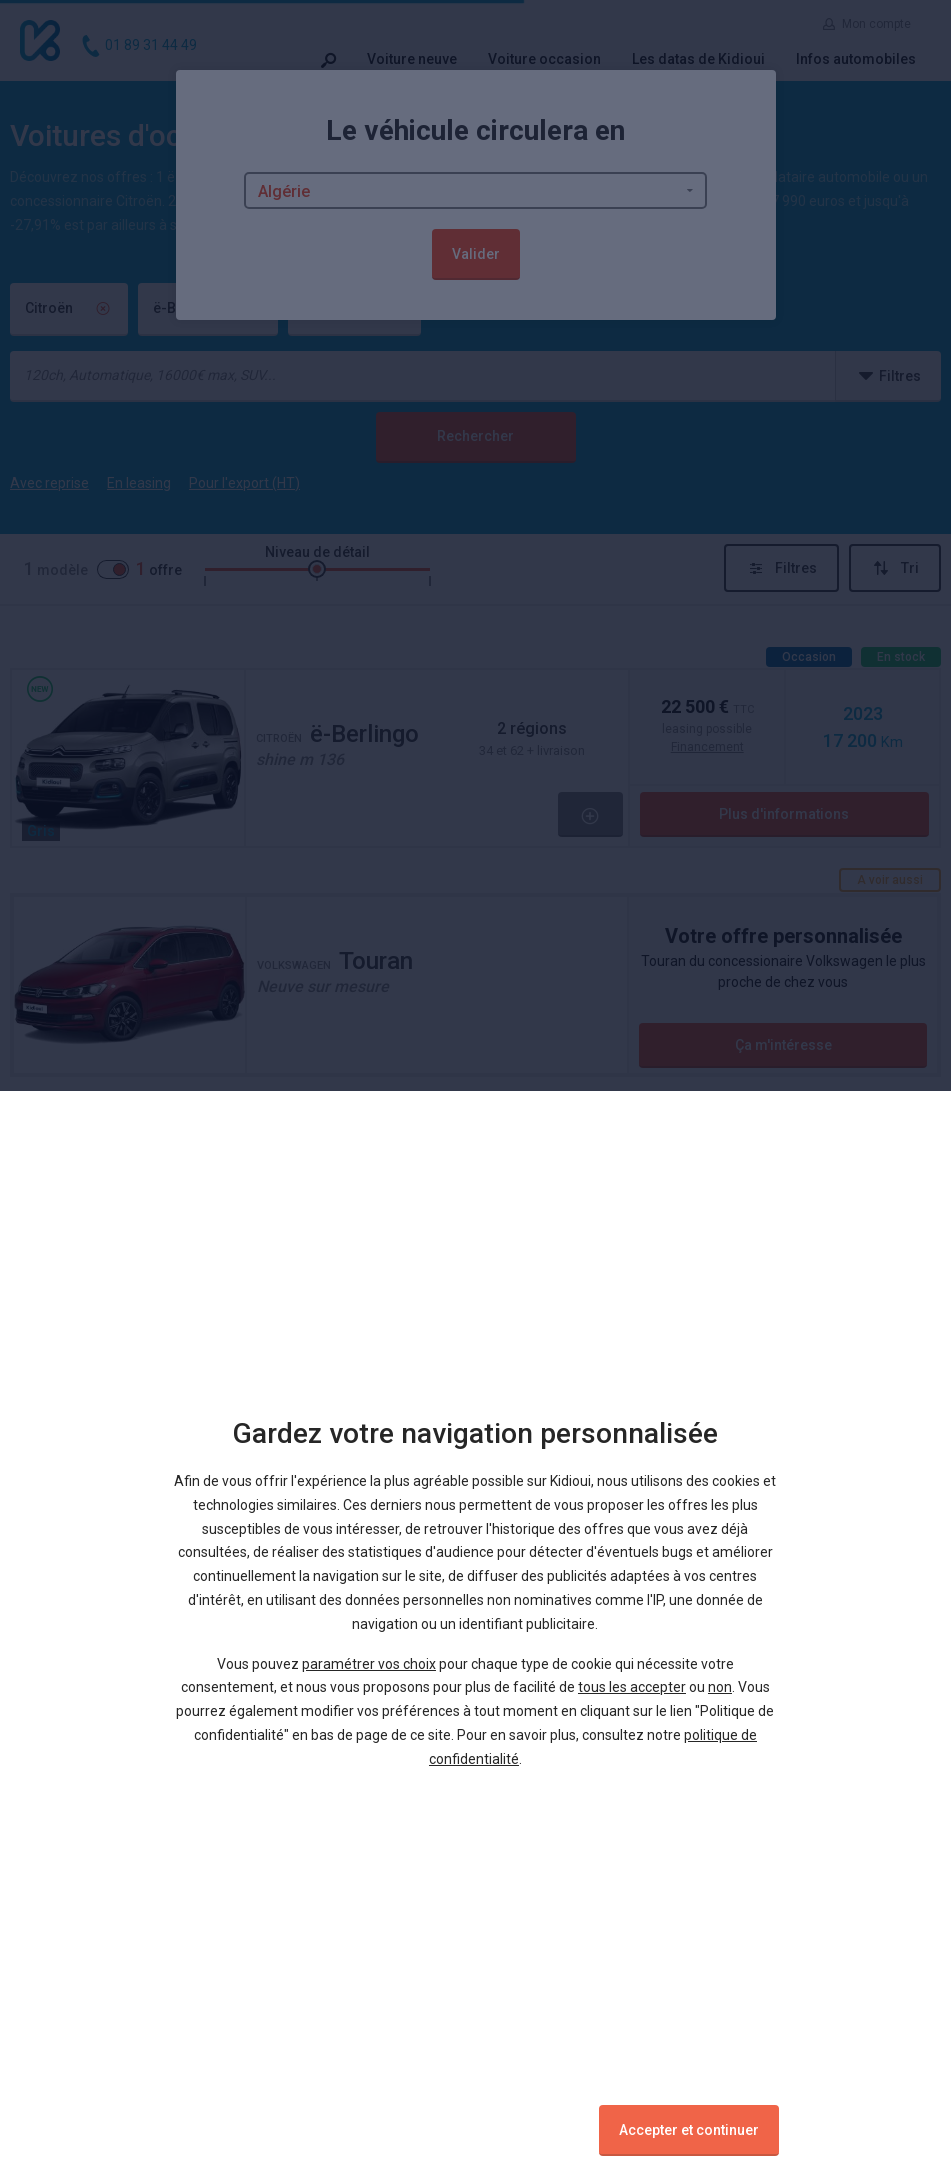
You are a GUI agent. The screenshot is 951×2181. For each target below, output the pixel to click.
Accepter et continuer (689, 2130)
